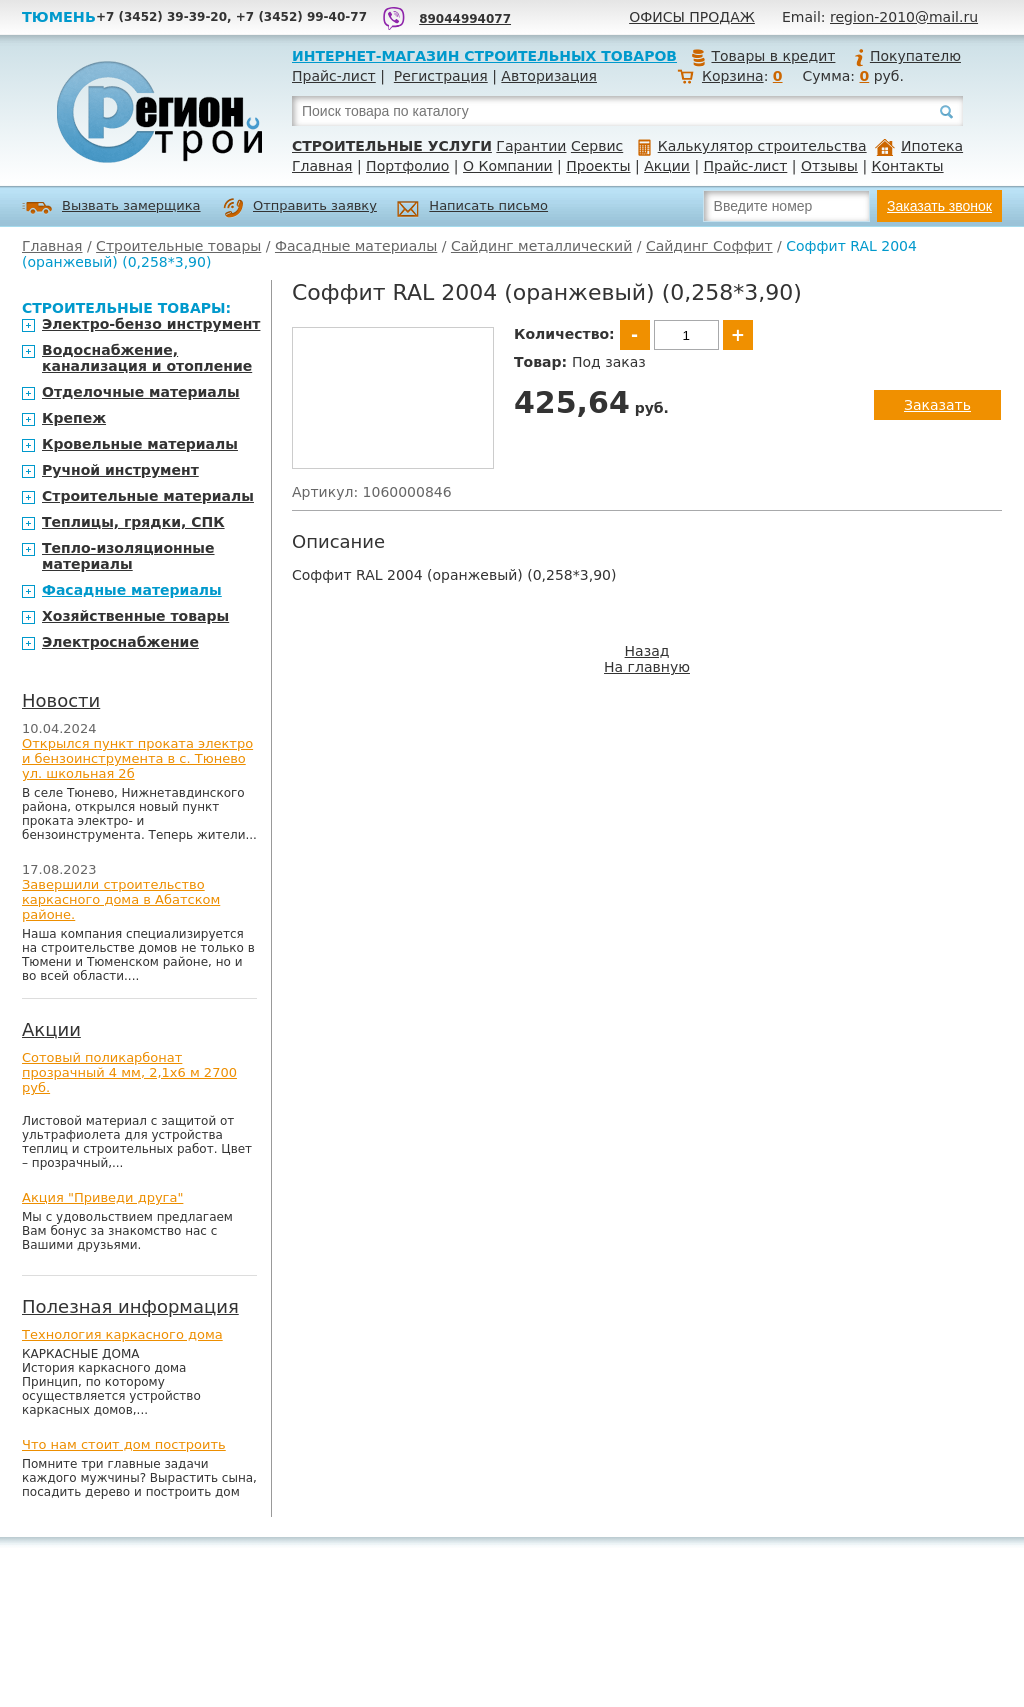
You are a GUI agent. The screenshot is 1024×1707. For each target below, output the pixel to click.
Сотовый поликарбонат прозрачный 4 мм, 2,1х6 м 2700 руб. (129, 1072)
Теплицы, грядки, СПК (133, 522)
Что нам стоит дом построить (124, 1444)
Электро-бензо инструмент (151, 324)
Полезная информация (130, 1306)
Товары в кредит (763, 56)
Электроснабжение (120, 642)
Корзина (733, 76)
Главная (322, 166)
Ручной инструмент (120, 470)
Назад (647, 651)
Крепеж (74, 418)
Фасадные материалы (356, 246)
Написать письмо (472, 208)
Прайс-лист (334, 76)
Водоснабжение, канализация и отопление (147, 358)
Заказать (937, 405)
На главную (647, 667)
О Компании (508, 166)
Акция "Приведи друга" (102, 1197)
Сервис (597, 146)
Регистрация (441, 76)
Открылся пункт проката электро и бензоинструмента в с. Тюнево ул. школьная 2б (137, 758)
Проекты (598, 166)
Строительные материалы (148, 496)
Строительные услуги (392, 146)
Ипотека (919, 146)
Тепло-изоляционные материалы (128, 556)
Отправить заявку (300, 208)
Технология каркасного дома (122, 1334)
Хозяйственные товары (135, 616)
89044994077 (465, 19)
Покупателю (907, 56)
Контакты (908, 166)
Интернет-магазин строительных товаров (484, 56)
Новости (61, 700)
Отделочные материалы (141, 392)
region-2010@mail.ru (904, 17)
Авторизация (549, 76)
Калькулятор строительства (752, 146)
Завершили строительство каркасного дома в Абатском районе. (121, 899)
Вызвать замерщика (111, 207)
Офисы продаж (692, 17)
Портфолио (407, 166)
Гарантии (531, 146)
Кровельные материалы (140, 444)
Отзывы (829, 166)
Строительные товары (178, 246)
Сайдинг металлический (541, 246)
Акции (667, 166)
